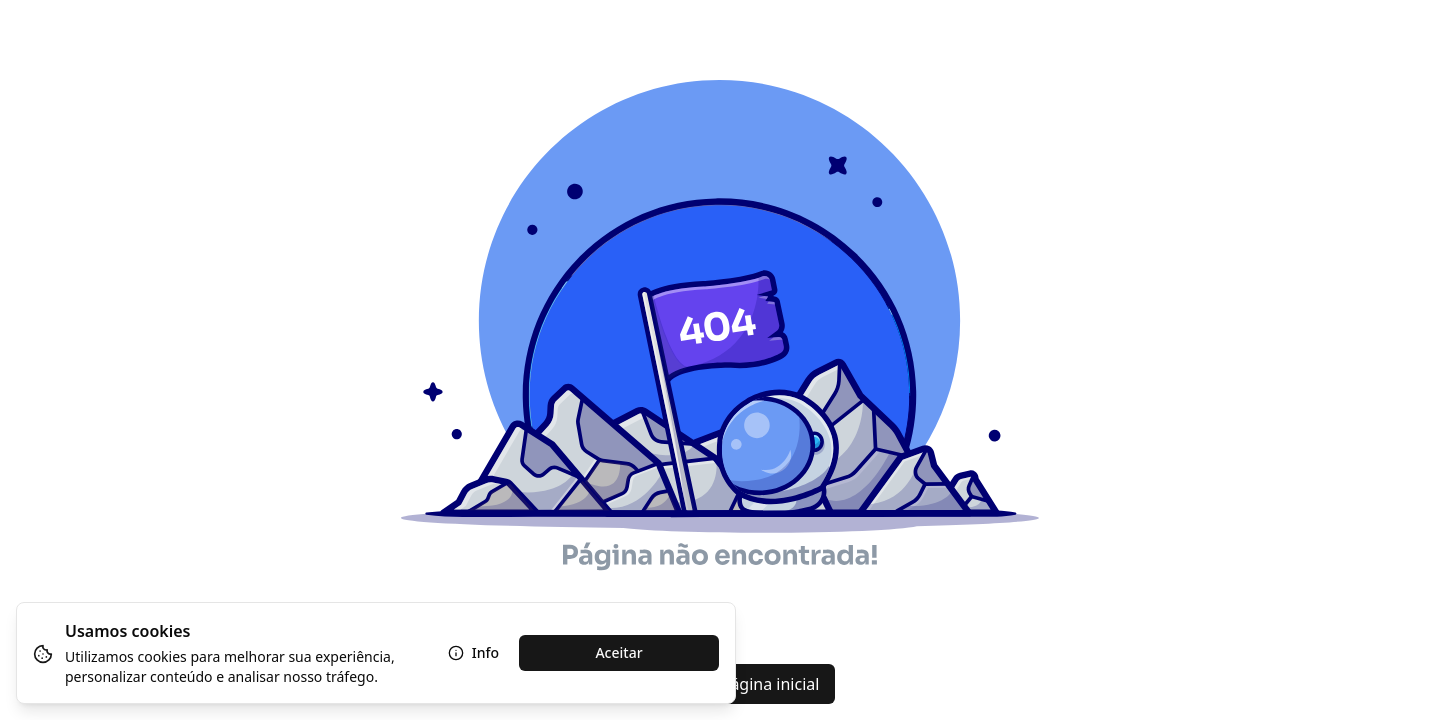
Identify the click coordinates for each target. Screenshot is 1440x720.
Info (473, 652)
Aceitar (618, 652)
